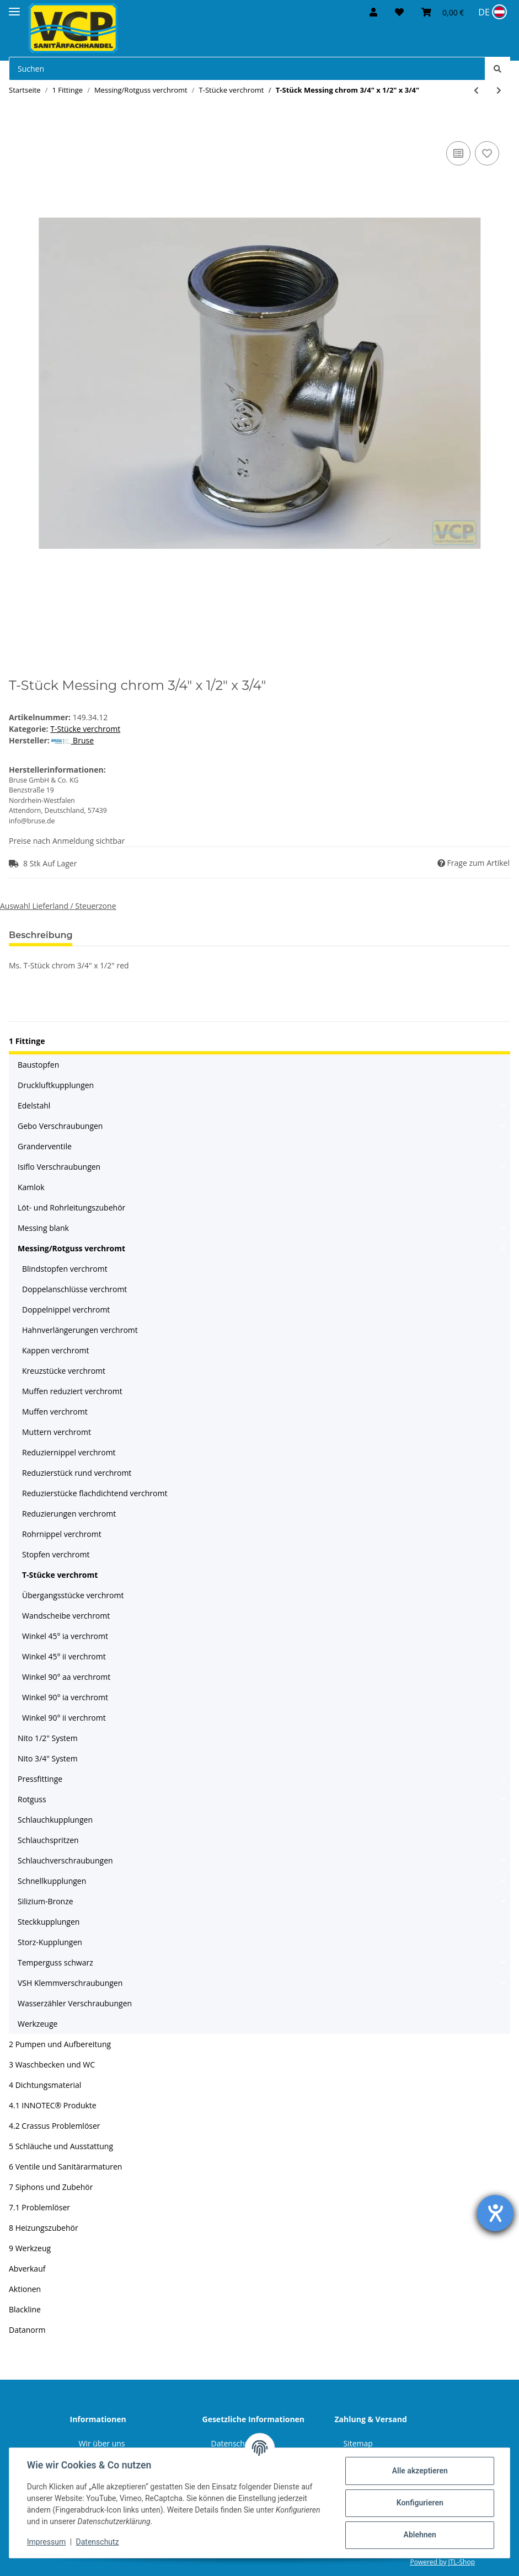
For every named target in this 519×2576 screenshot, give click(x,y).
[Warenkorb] (443, 12)
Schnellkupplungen (52, 1881)
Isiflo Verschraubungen (59, 1166)
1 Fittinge (27, 1041)
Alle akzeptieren (419, 2470)
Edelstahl (34, 1105)
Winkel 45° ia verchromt (65, 1636)
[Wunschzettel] (399, 12)
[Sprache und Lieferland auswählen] (491, 12)
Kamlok (31, 1187)
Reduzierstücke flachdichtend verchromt (94, 1493)
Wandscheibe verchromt (66, 1615)
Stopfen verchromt (55, 1554)
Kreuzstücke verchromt (63, 1370)
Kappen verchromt (55, 1350)
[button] (373, 12)
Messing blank (43, 1228)
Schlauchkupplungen (55, 1819)
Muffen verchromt (55, 1411)
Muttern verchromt (56, 1432)
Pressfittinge (40, 1779)
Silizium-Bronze (45, 1901)
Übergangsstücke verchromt (73, 1595)
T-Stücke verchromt (85, 729)
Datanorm (27, 2330)
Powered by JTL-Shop (442, 2562)
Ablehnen (419, 2534)
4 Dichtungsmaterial (45, 2085)
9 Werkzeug (30, 2248)
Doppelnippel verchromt (66, 1309)
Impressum (46, 2541)
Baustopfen (38, 1064)
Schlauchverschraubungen (65, 1860)
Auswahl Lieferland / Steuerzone (58, 906)
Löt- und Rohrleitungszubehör (71, 1207)
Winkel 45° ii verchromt (64, 1656)
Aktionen (25, 2289)
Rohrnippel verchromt (61, 1534)
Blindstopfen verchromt (65, 1268)
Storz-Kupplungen (50, 1942)
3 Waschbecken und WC (52, 2064)
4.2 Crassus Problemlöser (54, 2125)
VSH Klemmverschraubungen (70, 1983)
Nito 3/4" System (48, 1758)
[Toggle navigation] (14, 7)
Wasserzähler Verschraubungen (75, 2003)
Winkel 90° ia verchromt (65, 1697)
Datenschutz (97, 2541)
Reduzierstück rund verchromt (76, 1473)
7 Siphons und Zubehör (51, 2187)
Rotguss (32, 1799)
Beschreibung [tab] (41, 935)
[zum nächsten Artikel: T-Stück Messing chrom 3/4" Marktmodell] (499, 90)
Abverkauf (27, 2268)
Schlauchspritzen (48, 1840)
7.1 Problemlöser (39, 2207)
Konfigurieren (419, 2502)
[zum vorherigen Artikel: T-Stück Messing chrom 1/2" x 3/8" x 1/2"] (476, 90)
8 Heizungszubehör (43, 2227)
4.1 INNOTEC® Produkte (53, 2105)
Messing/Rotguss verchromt (71, 1248)
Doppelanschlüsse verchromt (74, 1289)
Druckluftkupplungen (56, 1085)
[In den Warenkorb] (17, 126)
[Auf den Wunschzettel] (487, 153)
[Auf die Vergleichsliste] (458, 153)
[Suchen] (247, 69)
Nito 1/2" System (48, 1738)
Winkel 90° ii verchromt (64, 1717)
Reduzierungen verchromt (69, 1513)
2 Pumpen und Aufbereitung (60, 2044)
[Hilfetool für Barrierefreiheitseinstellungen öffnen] (495, 2213)
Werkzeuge (37, 2023)
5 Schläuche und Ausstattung (61, 2146)
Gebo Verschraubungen (60, 1126)
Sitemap (358, 2443)
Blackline (25, 2309)
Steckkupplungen (48, 1921)
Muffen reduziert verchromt (72, 1391)
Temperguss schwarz (55, 1962)
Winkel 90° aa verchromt (66, 1677)
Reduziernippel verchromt (69, 1452)
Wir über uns (102, 2443)
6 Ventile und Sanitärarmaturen (65, 2166)
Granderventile (45, 1146)
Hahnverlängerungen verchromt (80, 1330)
